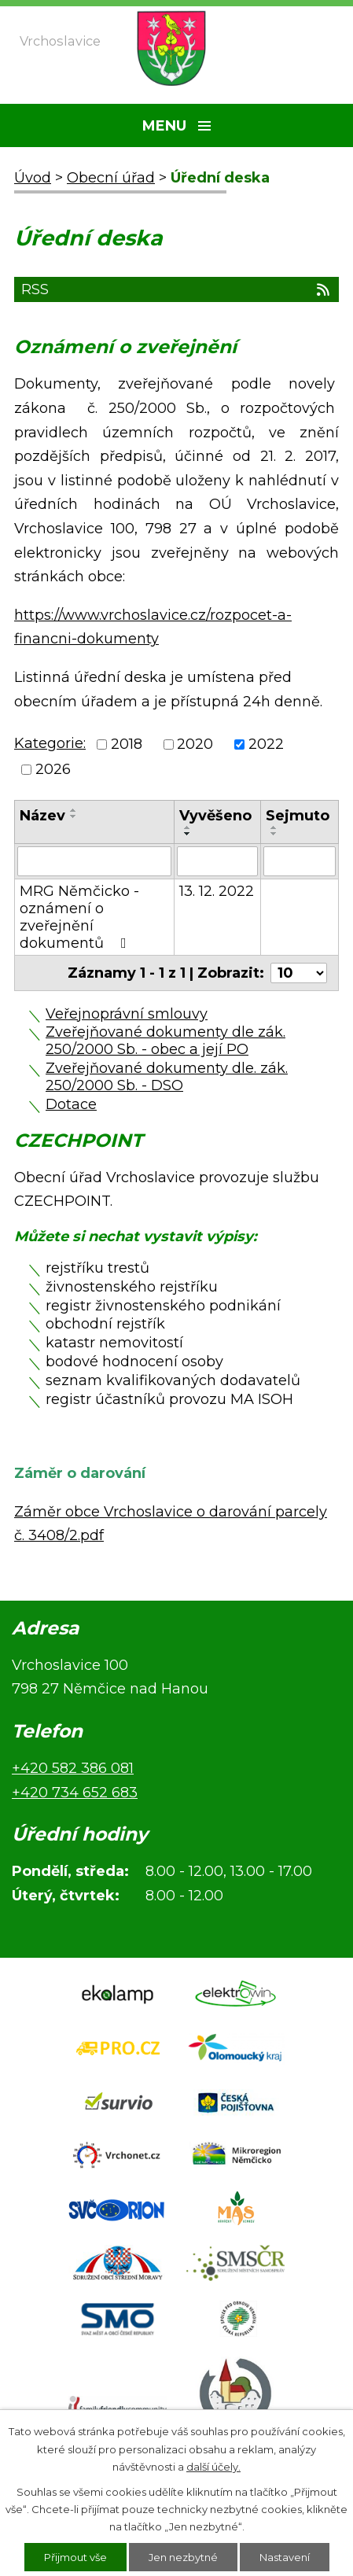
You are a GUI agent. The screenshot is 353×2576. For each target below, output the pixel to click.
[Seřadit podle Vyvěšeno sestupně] (188, 834)
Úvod (32, 177)
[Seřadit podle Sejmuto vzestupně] (274, 827)
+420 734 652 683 (75, 1792)
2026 (53, 770)
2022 (266, 744)
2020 (195, 744)
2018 (126, 744)
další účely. (213, 2466)
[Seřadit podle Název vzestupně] (74, 810)
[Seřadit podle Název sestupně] (74, 816)
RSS (176, 289)
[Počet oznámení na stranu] (298, 973)
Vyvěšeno (215, 815)
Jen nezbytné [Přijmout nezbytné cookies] (183, 2557)
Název (42, 815)
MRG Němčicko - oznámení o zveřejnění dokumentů (79, 917)
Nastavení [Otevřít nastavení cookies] (284, 2557)
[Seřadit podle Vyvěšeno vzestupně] (188, 827)
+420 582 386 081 (73, 1768)
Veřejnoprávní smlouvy (127, 1014)
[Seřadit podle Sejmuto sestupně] (274, 834)
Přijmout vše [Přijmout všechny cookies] (75, 2557)
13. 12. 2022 (216, 891)
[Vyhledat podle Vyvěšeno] (217, 861)
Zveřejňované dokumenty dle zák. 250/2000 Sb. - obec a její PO (165, 1040)
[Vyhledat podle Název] (94, 861)
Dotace (71, 1104)
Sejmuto (297, 815)
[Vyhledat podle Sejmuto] (299, 861)
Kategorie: (50, 743)
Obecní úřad (111, 177)
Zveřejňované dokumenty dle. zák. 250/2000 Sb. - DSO (167, 1077)
